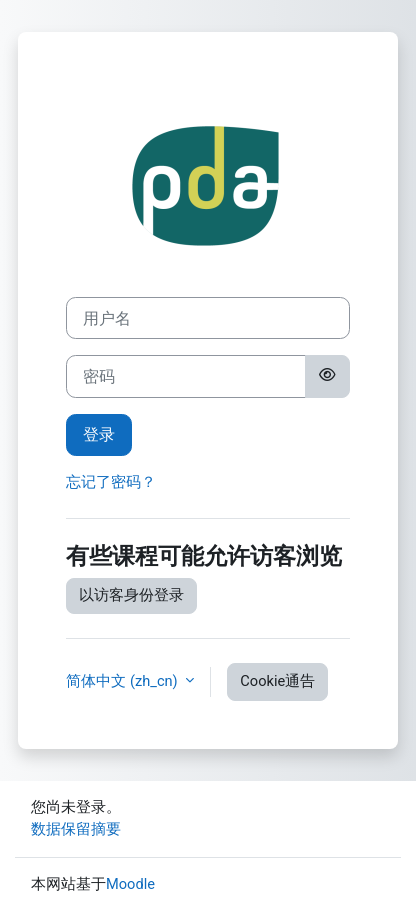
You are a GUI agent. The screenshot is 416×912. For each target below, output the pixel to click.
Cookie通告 (277, 681)
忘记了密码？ (111, 482)
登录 (99, 434)
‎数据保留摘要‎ (76, 829)
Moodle (130, 884)
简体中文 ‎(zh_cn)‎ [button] (123, 681)
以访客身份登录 (131, 595)
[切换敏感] (327, 376)
